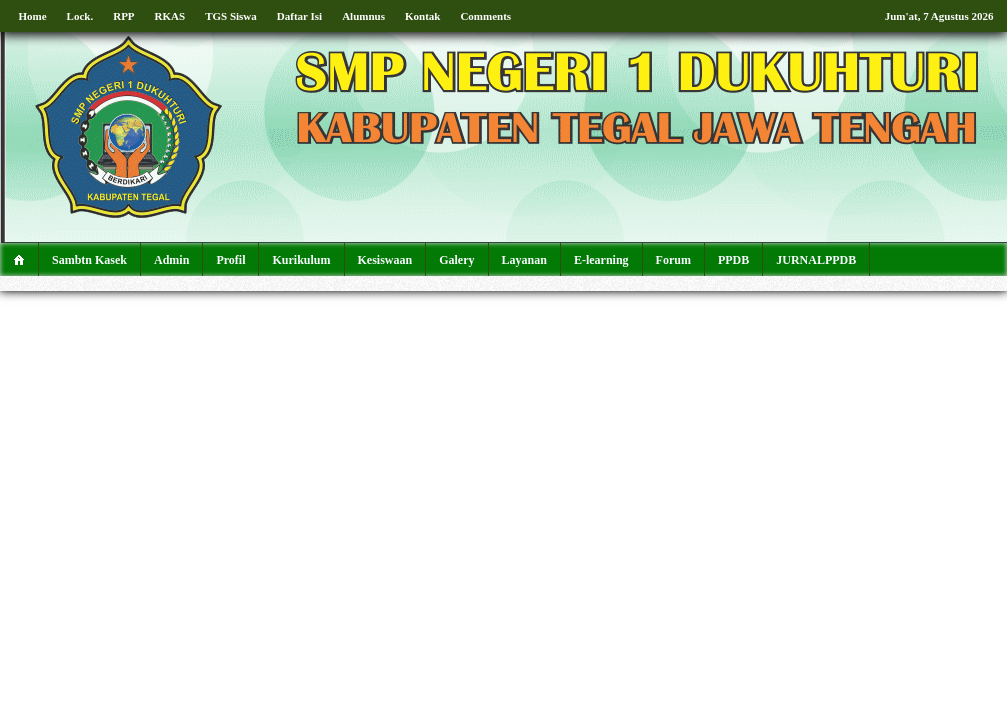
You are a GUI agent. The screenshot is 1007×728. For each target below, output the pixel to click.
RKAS (170, 16)
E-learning (601, 260)
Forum (673, 260)
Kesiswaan (385, 260)
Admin (171, 260)
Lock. (80, 16)
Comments (485, 16)
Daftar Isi (299, 16)
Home (33, 16)
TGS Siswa (231, 16)
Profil (230, 260)
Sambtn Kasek (89, 260)
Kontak (422, 16)
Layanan (524, 260)
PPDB (733, 260)
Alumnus (363, 16)
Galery (456, 260)
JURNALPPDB (816, 260)
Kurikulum (301, 260)
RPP (123, 16)
